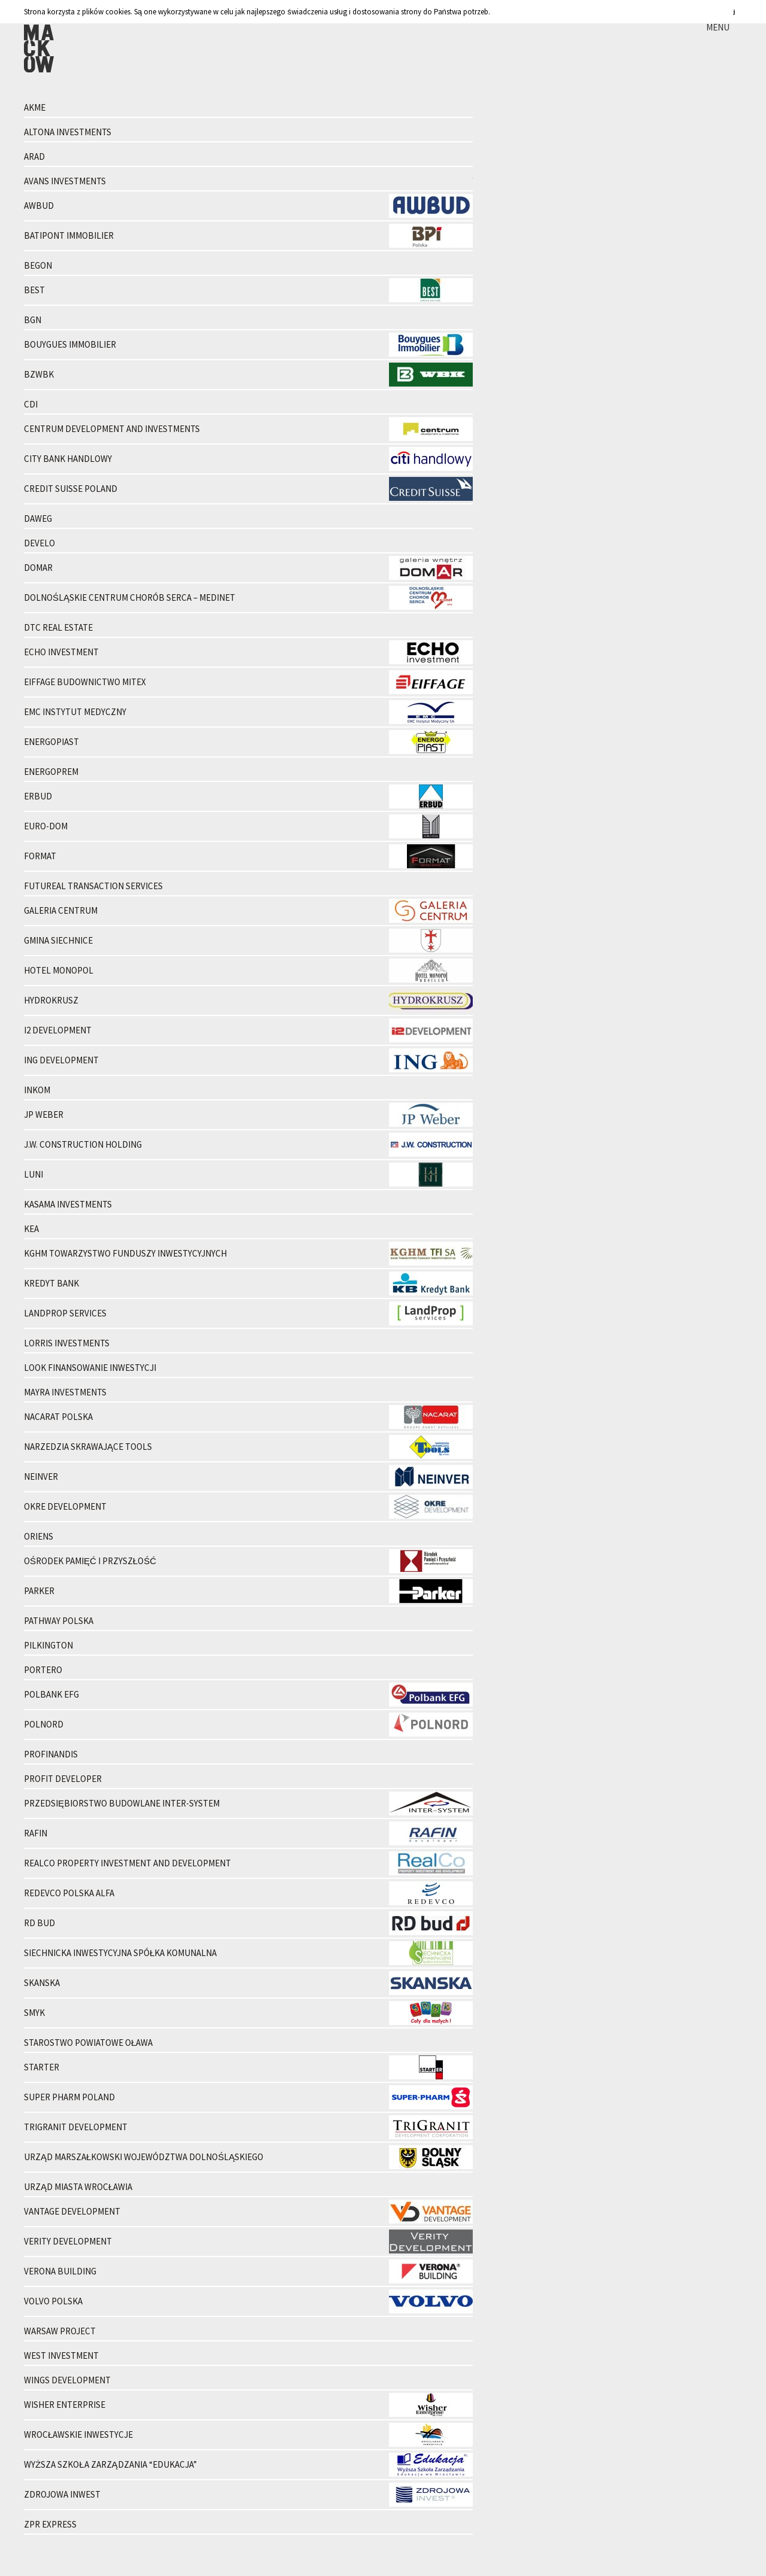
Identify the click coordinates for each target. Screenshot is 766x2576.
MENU (717, 27)
